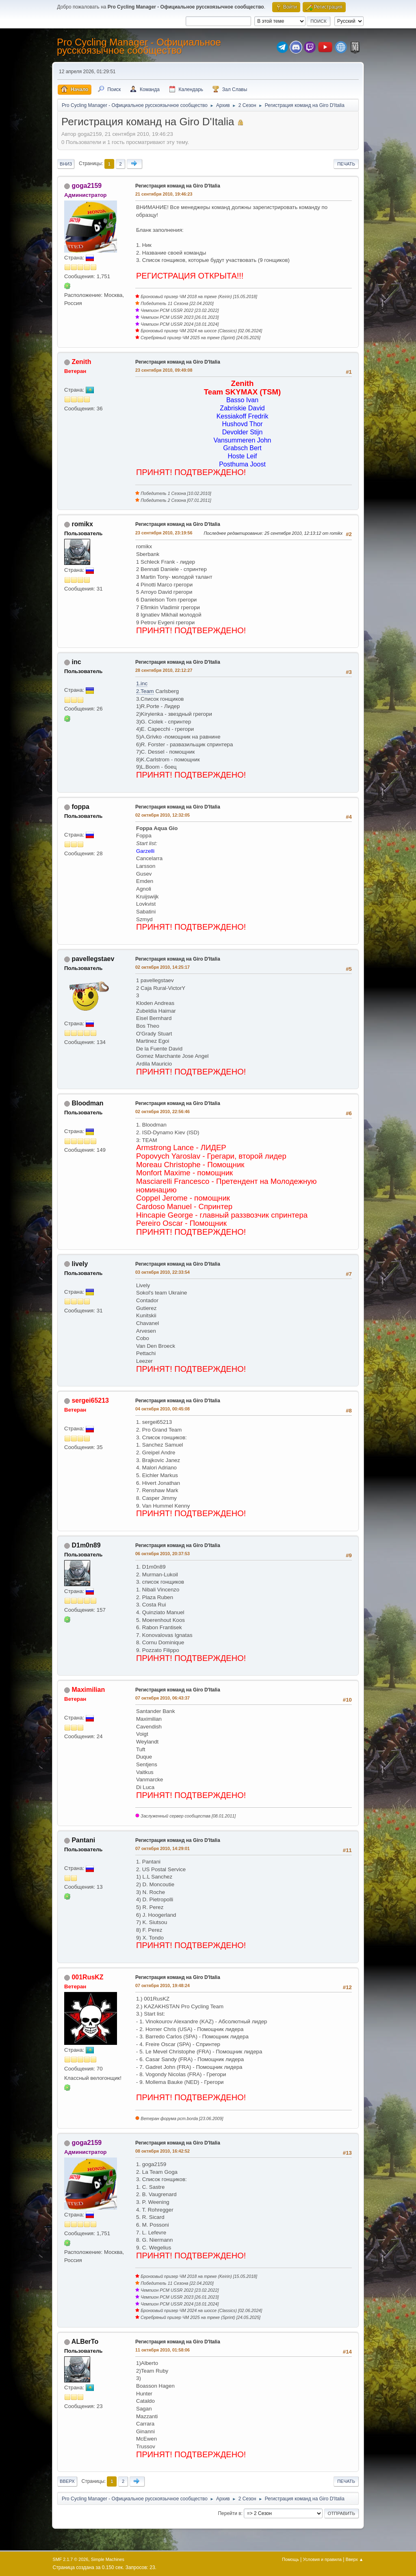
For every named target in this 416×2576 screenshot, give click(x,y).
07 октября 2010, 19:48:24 (162, 1985)
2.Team (145, 691)
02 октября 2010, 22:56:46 (162, 1111)
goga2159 (87, 185)
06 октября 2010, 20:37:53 (162, 1553)
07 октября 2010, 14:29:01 (162, 1848)
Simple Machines (107, 2559)
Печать (346, 163)
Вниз (66, 163)
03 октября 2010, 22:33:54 (162, 1272)
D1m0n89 (86, 1545)
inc (76, 661)
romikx (82, 524)
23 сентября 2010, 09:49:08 (164, 370)
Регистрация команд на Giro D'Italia (177, 186)
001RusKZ (87, 1977)
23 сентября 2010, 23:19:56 (164, 532)
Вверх (67, 2481)
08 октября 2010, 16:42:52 (162, 2151)
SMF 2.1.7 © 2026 (71, 2559)
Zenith (81, 361)
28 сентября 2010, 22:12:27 (164, 670)
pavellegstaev (93, 958)
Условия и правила (322, 2559)
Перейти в (229, 2513)
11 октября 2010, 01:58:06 (162, 2349)
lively (80, 1263)
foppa (80, 806)
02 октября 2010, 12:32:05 (162, 815)
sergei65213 (90, 1400)
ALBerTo (85, 2341)
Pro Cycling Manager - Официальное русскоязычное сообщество (139, 46)
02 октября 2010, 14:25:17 (162, 967)
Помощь (290, 2559)
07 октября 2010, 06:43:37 (162, 1698)
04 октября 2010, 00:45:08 (162, 1408)
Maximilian (88, 1689)
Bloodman (87, 1103)
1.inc (141, 683)
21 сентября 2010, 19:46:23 (164, 194)
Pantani (83, 1840)
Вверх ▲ (355, 2559)
